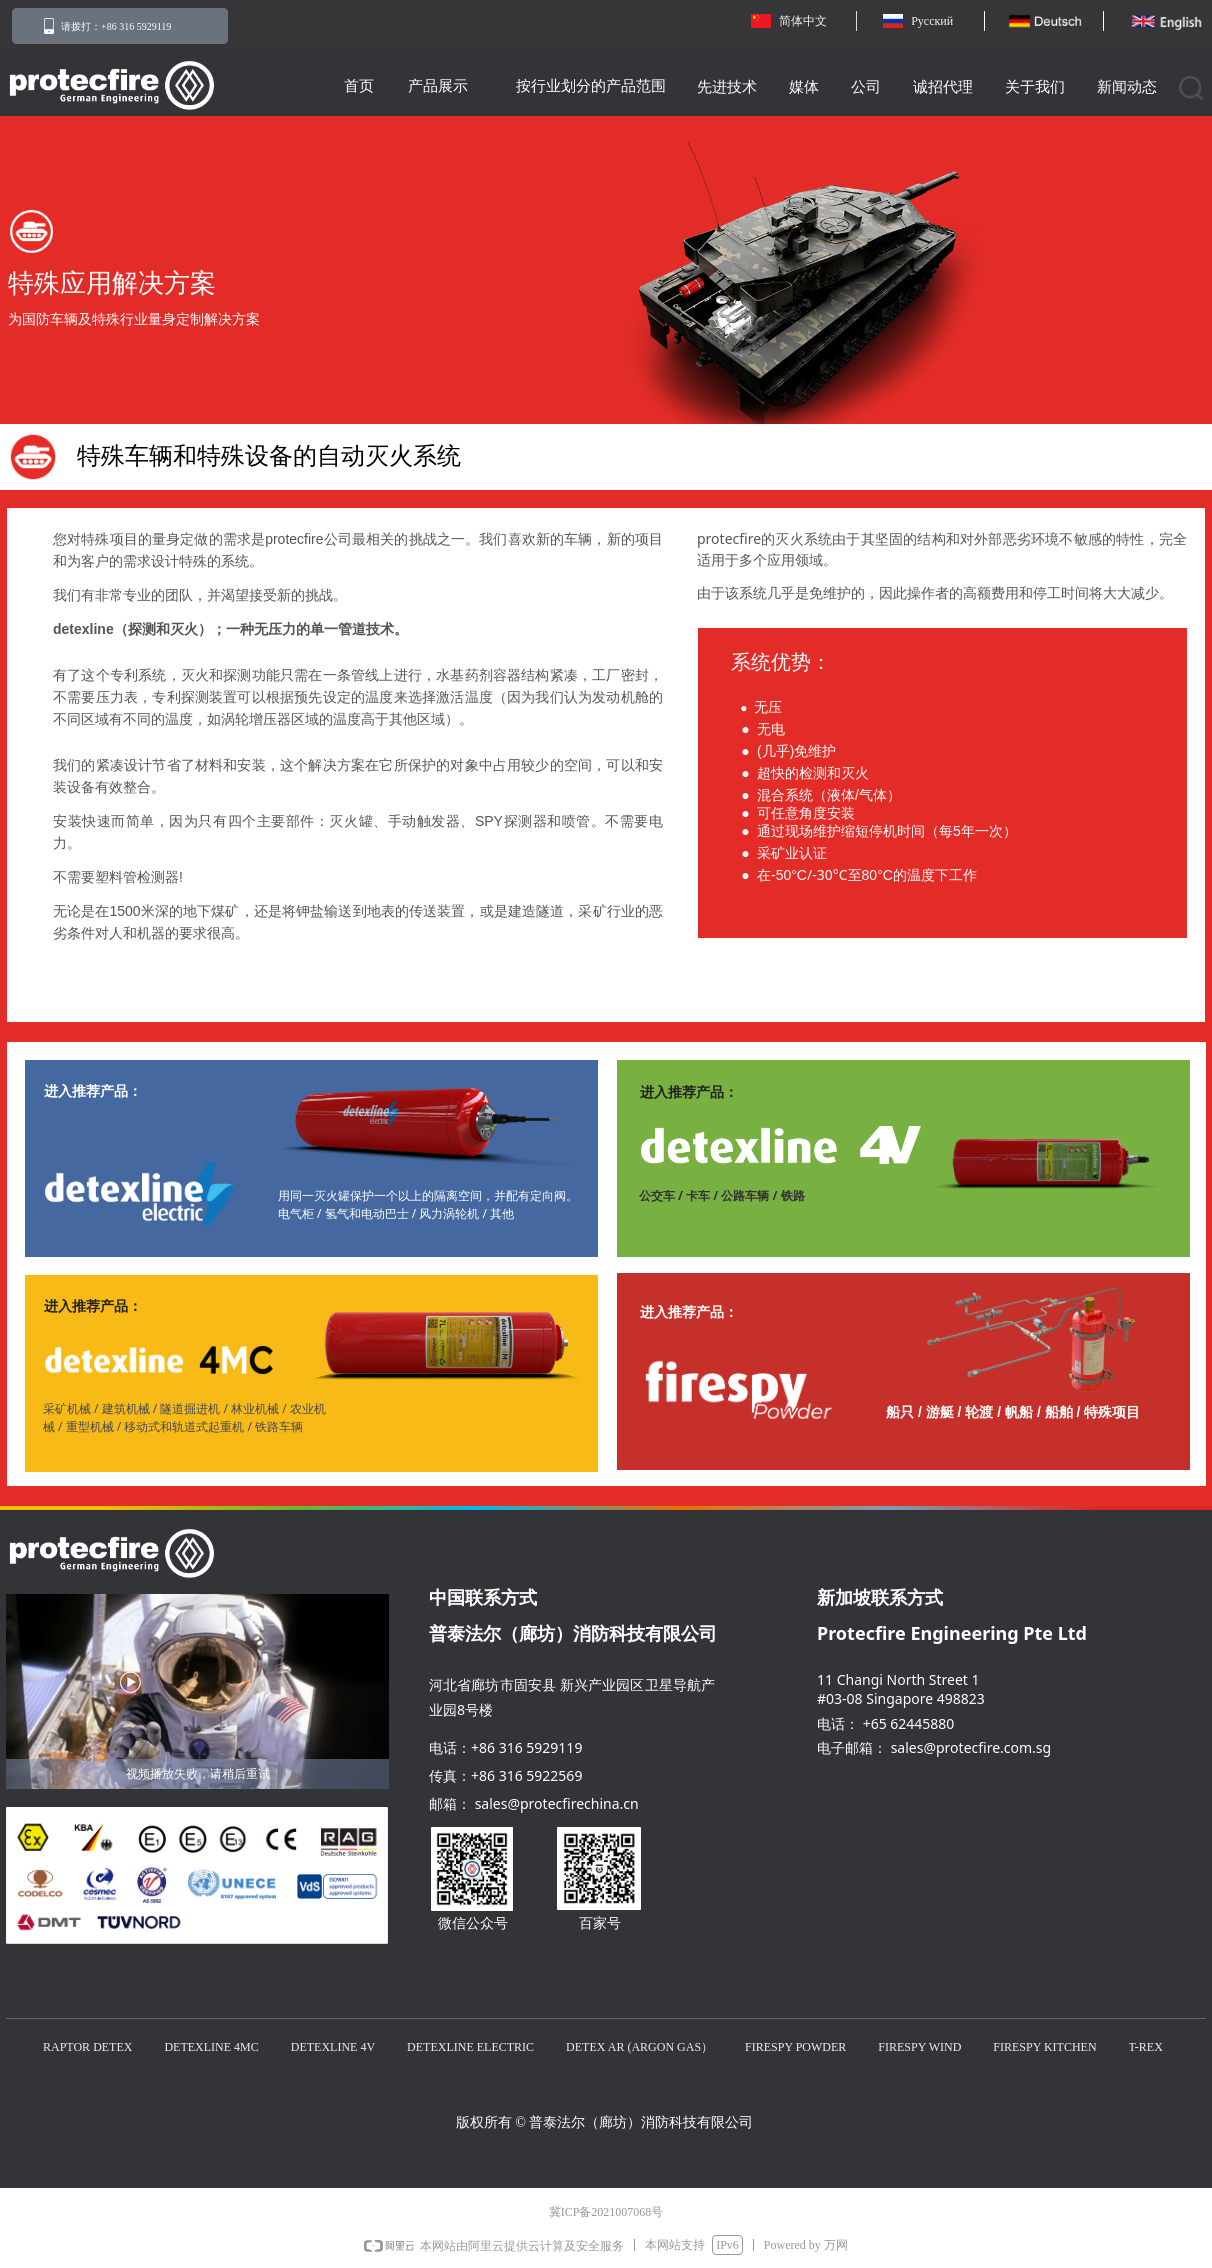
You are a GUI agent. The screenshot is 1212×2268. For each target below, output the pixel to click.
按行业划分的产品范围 (591, 86)
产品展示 (438, 86)
